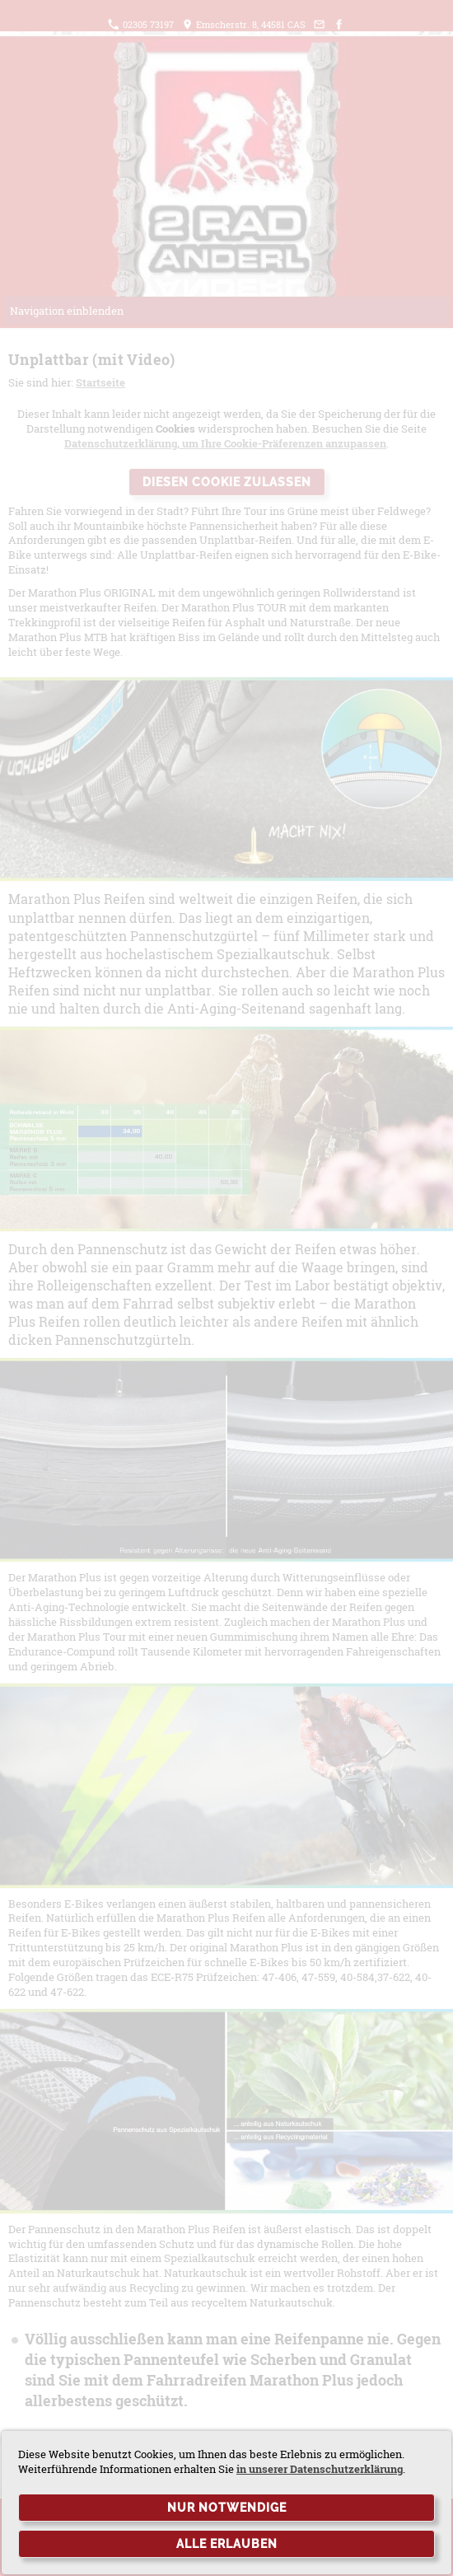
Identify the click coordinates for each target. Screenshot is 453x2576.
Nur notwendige (227, 2507)
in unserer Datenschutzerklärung (319, 2468)
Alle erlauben (227, 2543)
